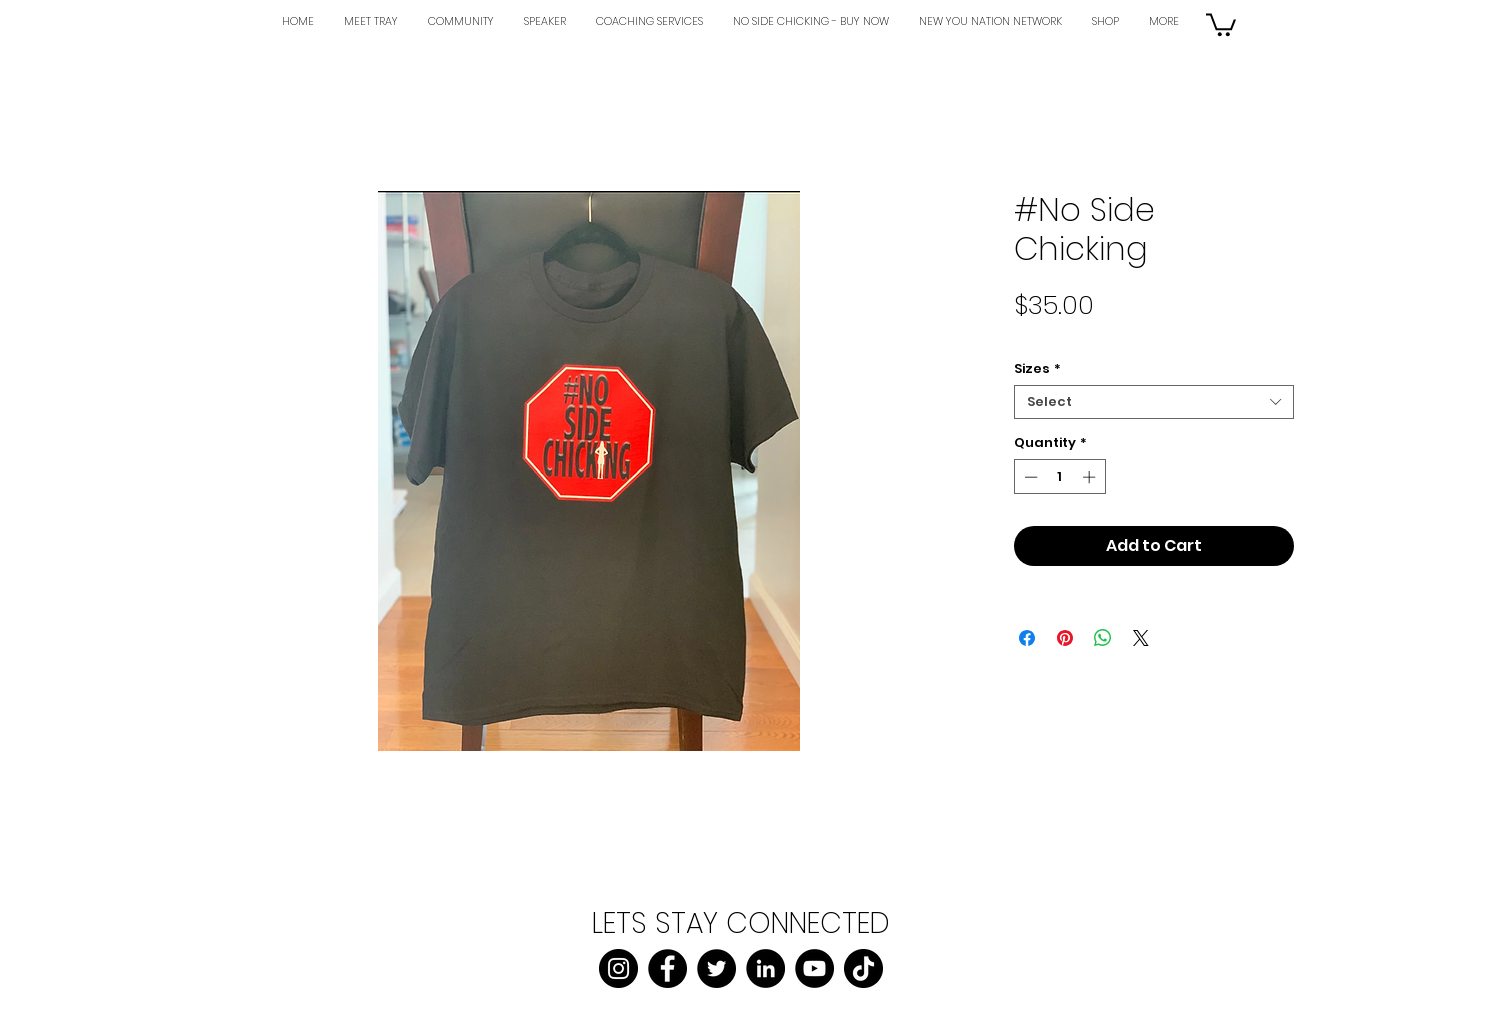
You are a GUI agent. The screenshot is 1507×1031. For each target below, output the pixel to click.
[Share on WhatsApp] (1103, 638)
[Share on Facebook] (1027, 638)
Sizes (1037, 369)
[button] (1221, 23)
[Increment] (1091, 477)
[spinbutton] (1059, 477)
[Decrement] (1029, 477)
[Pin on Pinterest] (1065, 638)
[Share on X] (1141, 638)
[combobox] (1154, 402)
